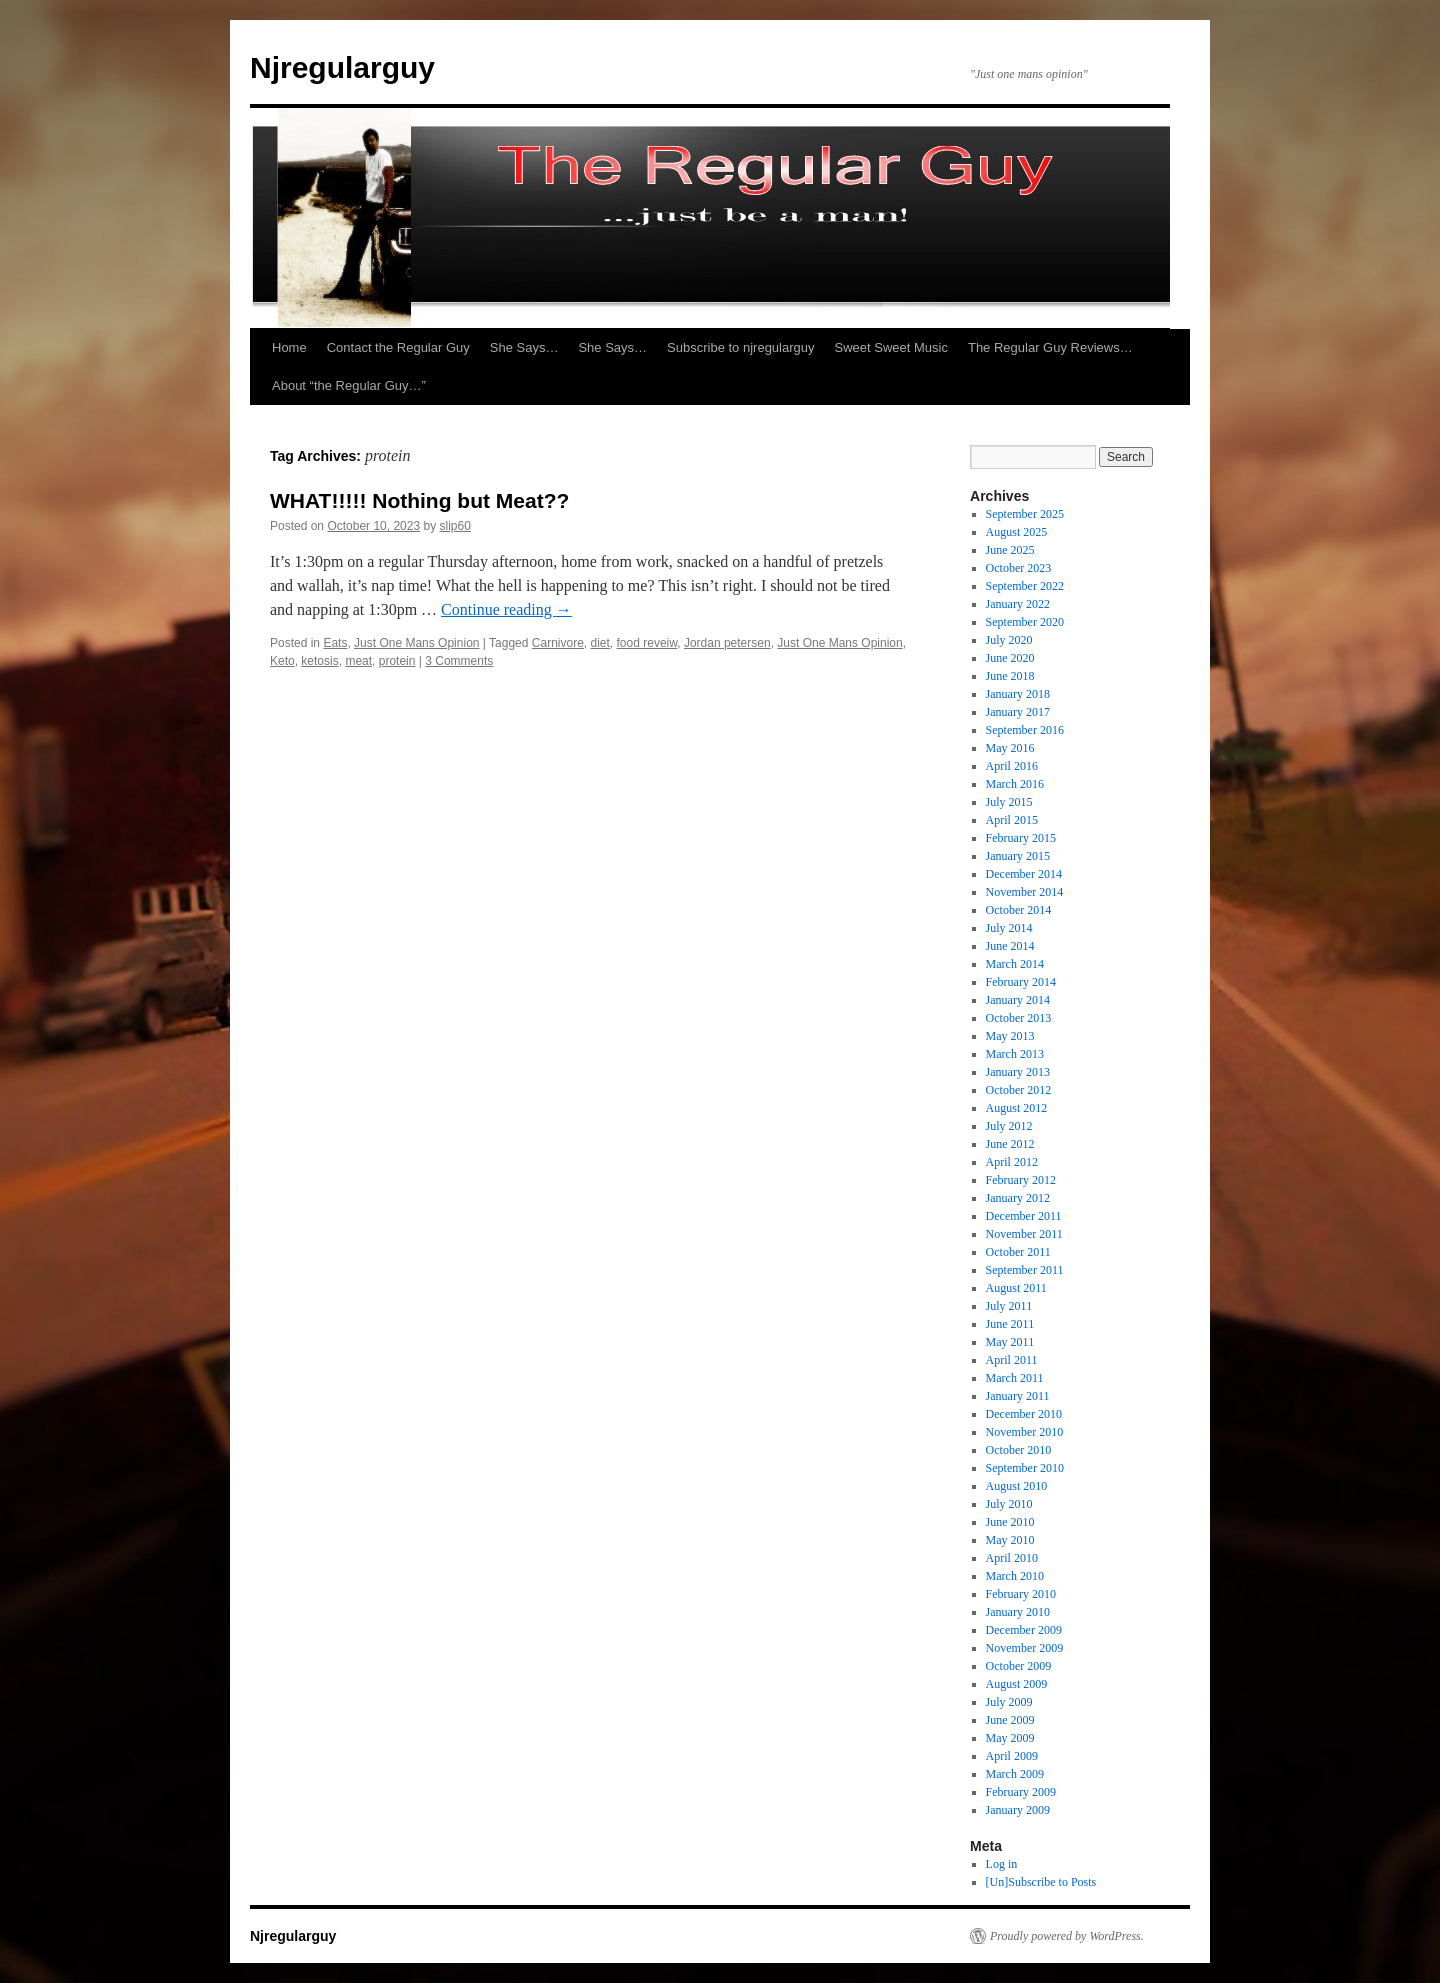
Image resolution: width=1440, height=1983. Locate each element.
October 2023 (1019, 568)
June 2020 (1010, 658)
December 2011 (1024, 1216)
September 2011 (1025, 1270)
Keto (282, 661)
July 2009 (1009, 1702)
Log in (1002, 1864)
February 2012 (1021, 1180)
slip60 (455, 526)
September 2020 (1025, 622)
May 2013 (1010, 1036)
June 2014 (1010, 946)
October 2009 (1019, 1666)
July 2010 (1009, 1504)
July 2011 (1009, 1306)
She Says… (524, 347)
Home (289, 347)
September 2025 (1025, 514)
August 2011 (1016, 1288)
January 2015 (1018, 856)
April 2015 (1012, 820)
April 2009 (1012, 1756)
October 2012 (1019, 1090)
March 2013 (1015, 1054)
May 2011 (1010, 1342)
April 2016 (1012, 766)
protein (397, 661)
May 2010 (1010, 1540)
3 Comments (459, 661)
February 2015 (1021, 838)
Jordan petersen (727, 643)
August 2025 (1017, 532)
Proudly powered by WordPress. (1067, 1936)
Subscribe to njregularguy (740, 347)
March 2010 (1015, 1576)
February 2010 (1021, 1594)
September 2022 (1025, 586)
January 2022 (1018, 604)
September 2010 (1025, 1468)
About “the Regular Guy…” (349, 385)
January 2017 (1018, 712)
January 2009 (1018, 1810)
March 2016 (1015, 784)
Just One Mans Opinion (416, 643)
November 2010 (1025, 1432)
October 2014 (1019, 910)
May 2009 (1010, 1738)
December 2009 (1024, 1630)
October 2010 (1019, 1450)
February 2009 (1021, 1792)
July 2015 (1009, 802)
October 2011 (1018, 1252)
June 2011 (1010, 1324)
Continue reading (506, 609)
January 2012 (1018, 1198)
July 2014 (1009, 928)
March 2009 (1015, 1774)
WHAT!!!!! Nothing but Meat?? (419, 500)
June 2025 (1010, 550)
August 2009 (1017, 1684)
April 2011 (1012, 1360)
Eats (335, 643)
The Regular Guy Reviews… (1050, 347)
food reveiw (647, 643)
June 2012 (1010, 1144)
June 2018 (1010, 676)
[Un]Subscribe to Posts (1041, 1882)
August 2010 (1017, 1486)
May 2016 (1010, 748)
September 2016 (1025, 730)
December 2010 (1024, 1414)
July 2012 (1009, 1126)
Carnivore (558, 643)
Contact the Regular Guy (398, 347)
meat (358, 661)
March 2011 (1015, 1378)
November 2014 (1025, 892)
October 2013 (1019, 1018)
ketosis (319, 661)
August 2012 (1017, 1108)
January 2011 (1018, 1396)
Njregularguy (342, 67)
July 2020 (1009, 640)
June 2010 (1010, 1522)
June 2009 (1010, 1720)
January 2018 (1018, 694)
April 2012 (1012, 1162)
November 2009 (1025, 1648)
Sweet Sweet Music (891, 347)
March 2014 (1015, 964)
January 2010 (1018, 1612)
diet (600, 643)
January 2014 (1018, 1000)
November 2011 (1024, 1234)
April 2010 (1012, 1558)
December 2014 (1024, 874)
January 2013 (1018, 1072)
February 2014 (1021, 982)
